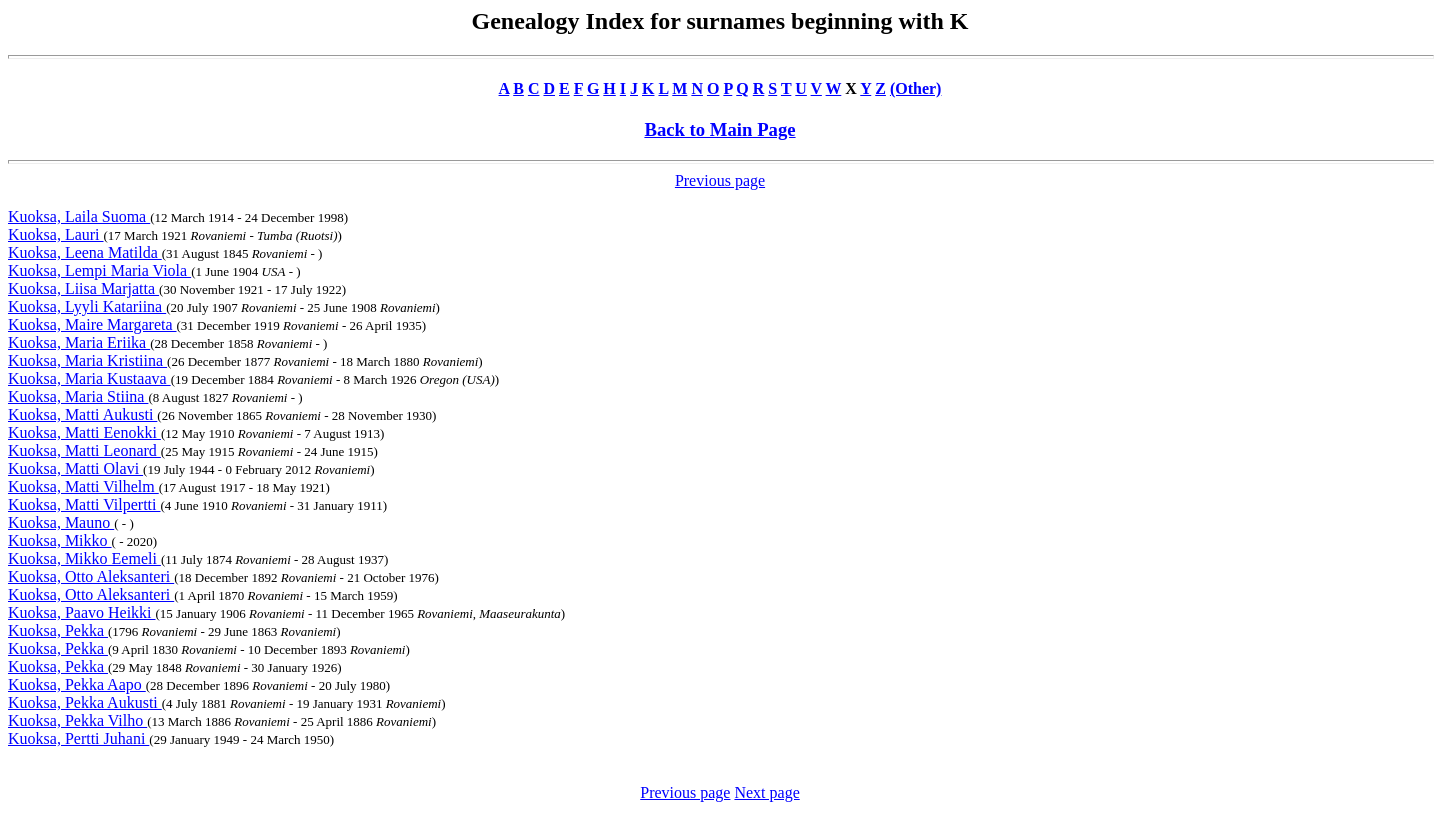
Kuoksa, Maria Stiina (78, 396)
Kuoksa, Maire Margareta (92, 324)
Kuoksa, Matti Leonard (84, 450)
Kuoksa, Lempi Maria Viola (99, 270)
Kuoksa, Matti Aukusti (82, 414)
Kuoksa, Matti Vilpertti (84, 504)
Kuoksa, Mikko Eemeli (84, 558)
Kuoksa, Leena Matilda (85, 252)
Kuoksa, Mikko (60, 540)
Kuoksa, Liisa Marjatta (83, 288)
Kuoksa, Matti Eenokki (84, 432)
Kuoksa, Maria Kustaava (89, 378)
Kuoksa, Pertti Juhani (78, 738)
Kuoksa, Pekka (58, 630)
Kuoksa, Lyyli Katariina (87, 306)
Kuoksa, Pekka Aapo (77, 684)
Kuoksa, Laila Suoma (79, 216)
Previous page (720, 180)
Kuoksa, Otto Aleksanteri (91, 576)
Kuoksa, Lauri (56, 234)
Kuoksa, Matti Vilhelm (83, 486)
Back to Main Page (719, 129)
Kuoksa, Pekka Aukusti (85, 702)
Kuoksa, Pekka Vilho (77, 720)
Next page (766, 792)
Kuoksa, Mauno (61, 522)
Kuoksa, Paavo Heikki (82, 612)
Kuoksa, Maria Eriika (79, 342)
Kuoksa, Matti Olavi (75, 468)
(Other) (916, 88)
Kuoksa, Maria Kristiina (87, 360)
